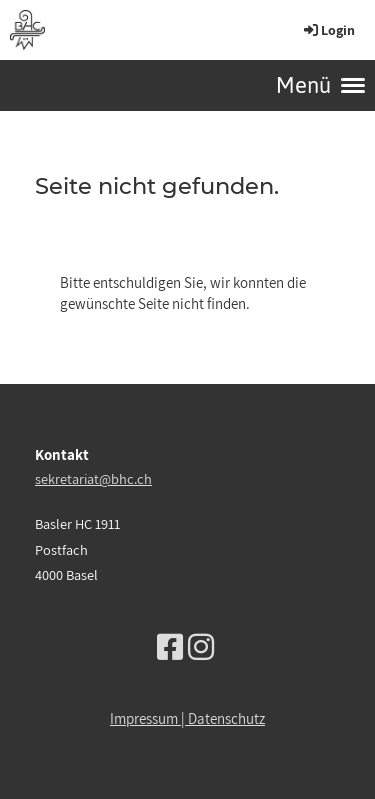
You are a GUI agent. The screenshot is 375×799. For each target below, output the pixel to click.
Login (328, 30)
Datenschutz (226, 718)
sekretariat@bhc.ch (93, 478)
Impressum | (149, 718)
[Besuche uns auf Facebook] (170, 647)
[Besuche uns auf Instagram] (201, 647)
